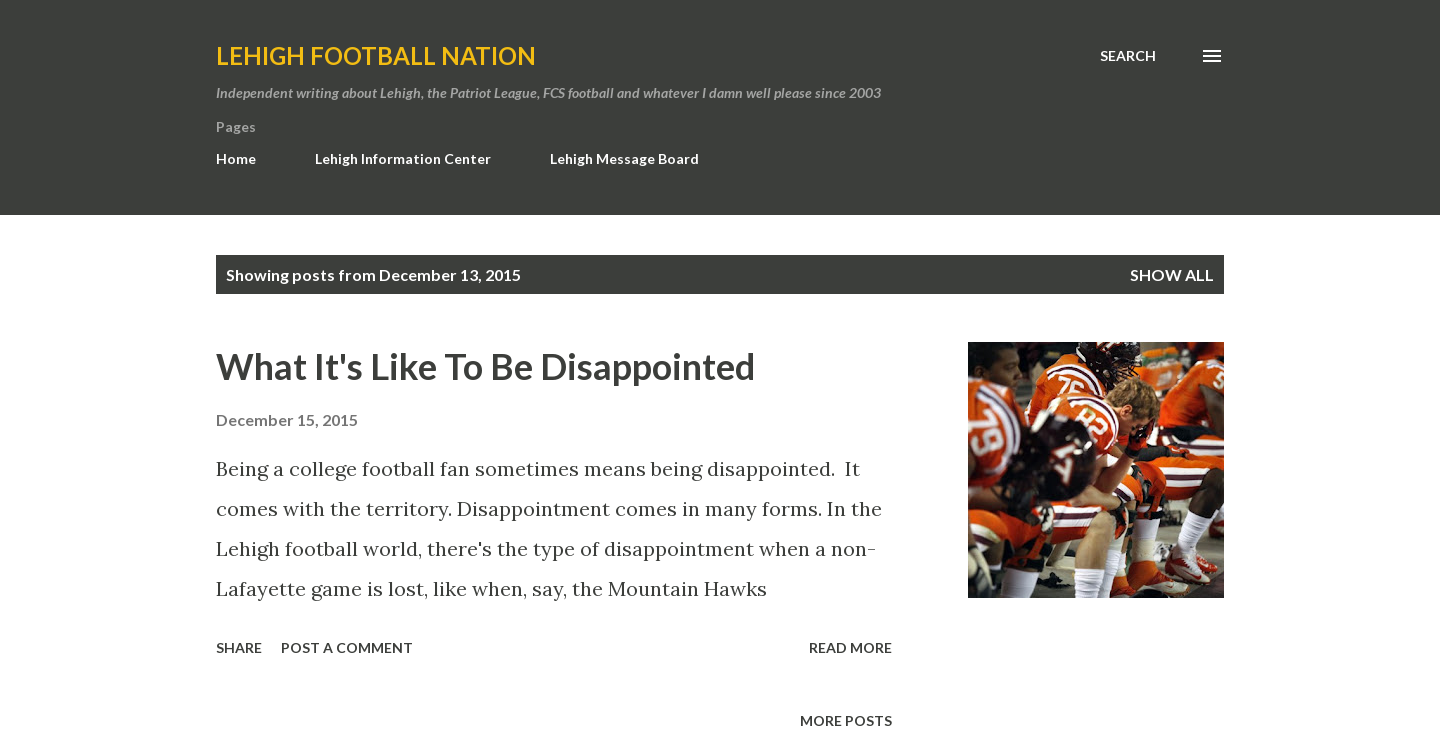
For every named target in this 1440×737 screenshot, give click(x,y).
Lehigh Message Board (624, 158)
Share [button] (239, 647)
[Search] (1128, 56)
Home (236, 158)
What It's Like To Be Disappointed (485, 366)
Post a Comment (347, 647)
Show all (1172, 274)
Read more (850, 647)
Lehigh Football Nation (376, 55)
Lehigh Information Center (403, 158)
